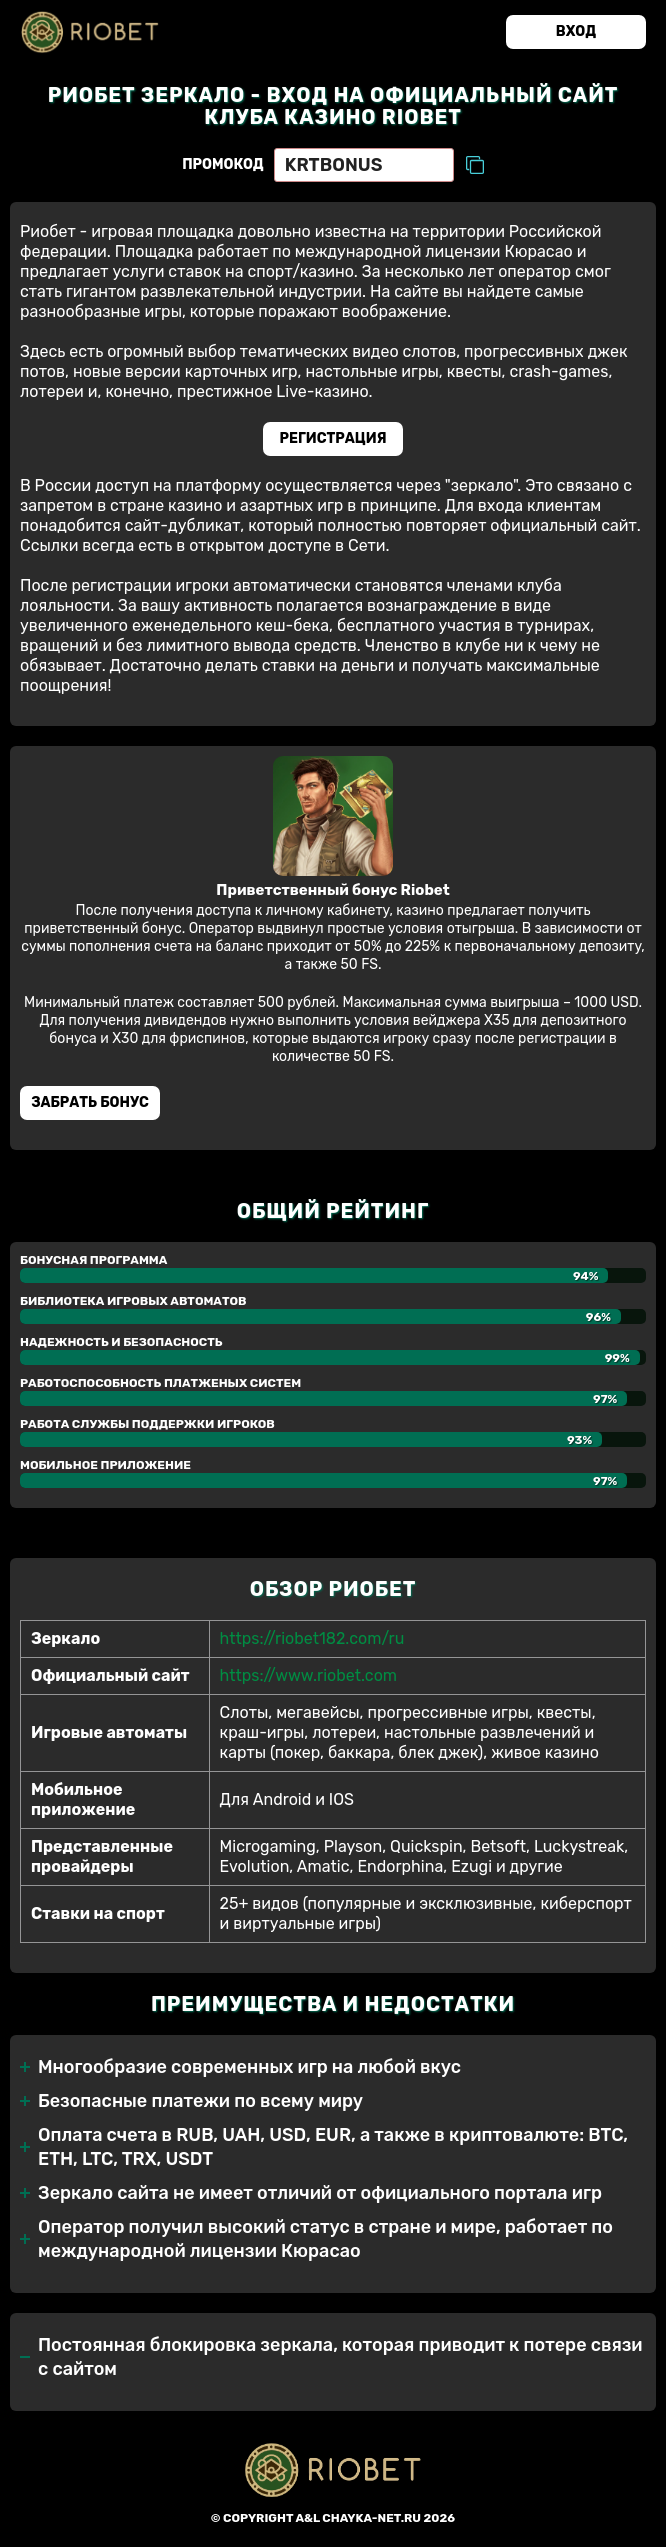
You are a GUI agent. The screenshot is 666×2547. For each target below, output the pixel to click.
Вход (576, 31)
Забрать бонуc (90, 1102)
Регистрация (333, 438)
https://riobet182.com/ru (312, 1638)
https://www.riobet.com (308, 1675)
